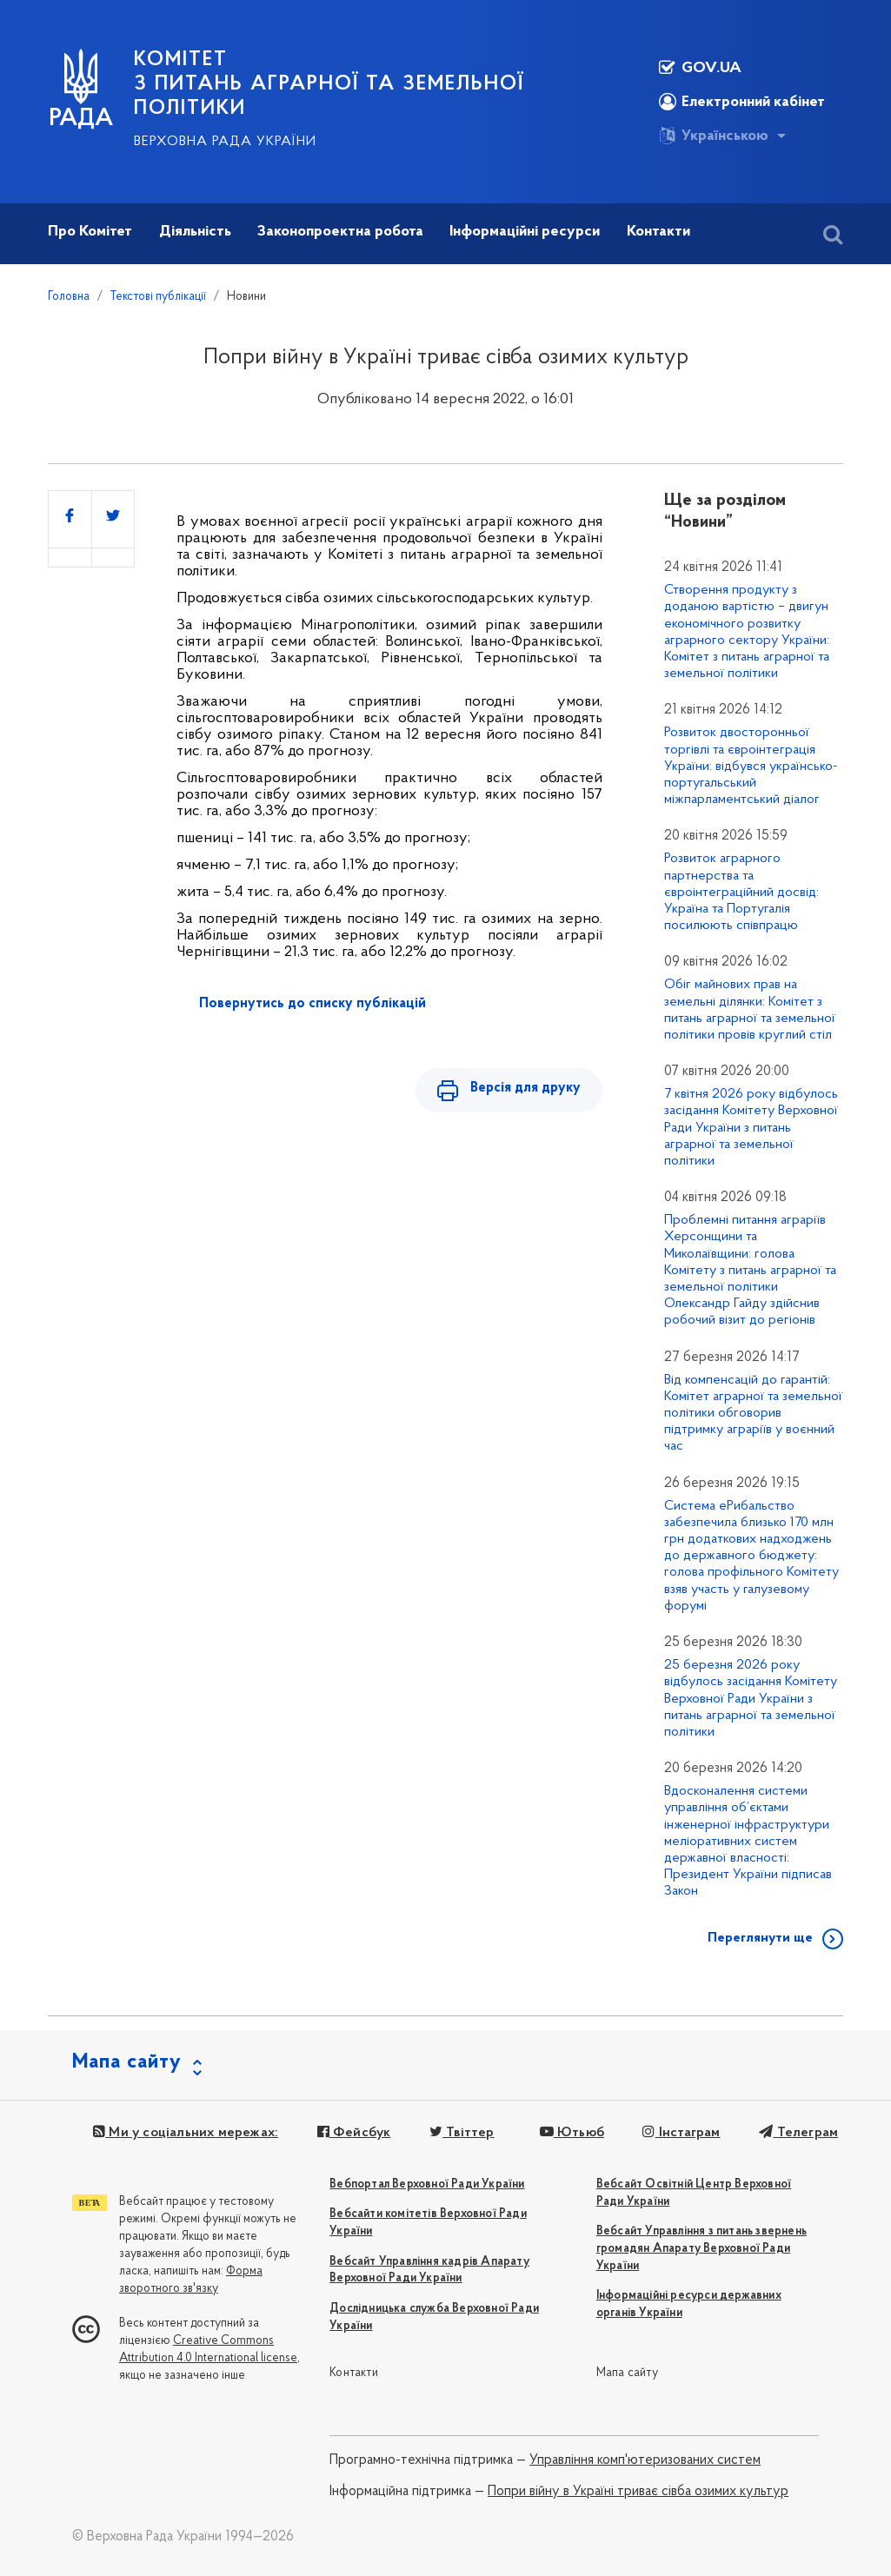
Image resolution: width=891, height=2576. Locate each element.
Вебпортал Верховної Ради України (426, 2184)
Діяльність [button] (195, 231)
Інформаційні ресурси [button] (524, 231)
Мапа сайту (627, 2373)
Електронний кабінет (742, 101)
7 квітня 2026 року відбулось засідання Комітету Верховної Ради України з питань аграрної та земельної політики (751, 1127)
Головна (69, 296)
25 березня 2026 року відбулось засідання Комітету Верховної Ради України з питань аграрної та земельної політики (750, 1698)
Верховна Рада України (225, 142)
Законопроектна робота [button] (340, 231)
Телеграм (796, 2133)
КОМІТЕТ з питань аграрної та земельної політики (329, 84)
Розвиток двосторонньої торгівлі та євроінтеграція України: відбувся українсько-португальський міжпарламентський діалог (750, 766)
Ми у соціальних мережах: (185, 2133)
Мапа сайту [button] (127, 2062)
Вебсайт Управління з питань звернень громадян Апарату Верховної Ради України (701, 2249)
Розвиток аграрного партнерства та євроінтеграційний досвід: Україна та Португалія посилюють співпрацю (741, 892)
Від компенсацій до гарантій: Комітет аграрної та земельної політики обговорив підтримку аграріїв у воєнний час (753, 1413)
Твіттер (461, 2133)
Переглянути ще (760, 1938)
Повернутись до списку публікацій (312, 1004)
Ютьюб (570, 2133)
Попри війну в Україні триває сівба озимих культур (638, 2492)
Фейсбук (353, 2133)
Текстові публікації (158, 296)
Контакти (353, 2373)
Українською (713, 135)
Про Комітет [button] (90, 231)
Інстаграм (680, 2133)
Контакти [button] (658, 231)
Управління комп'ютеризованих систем (645, 2460)
